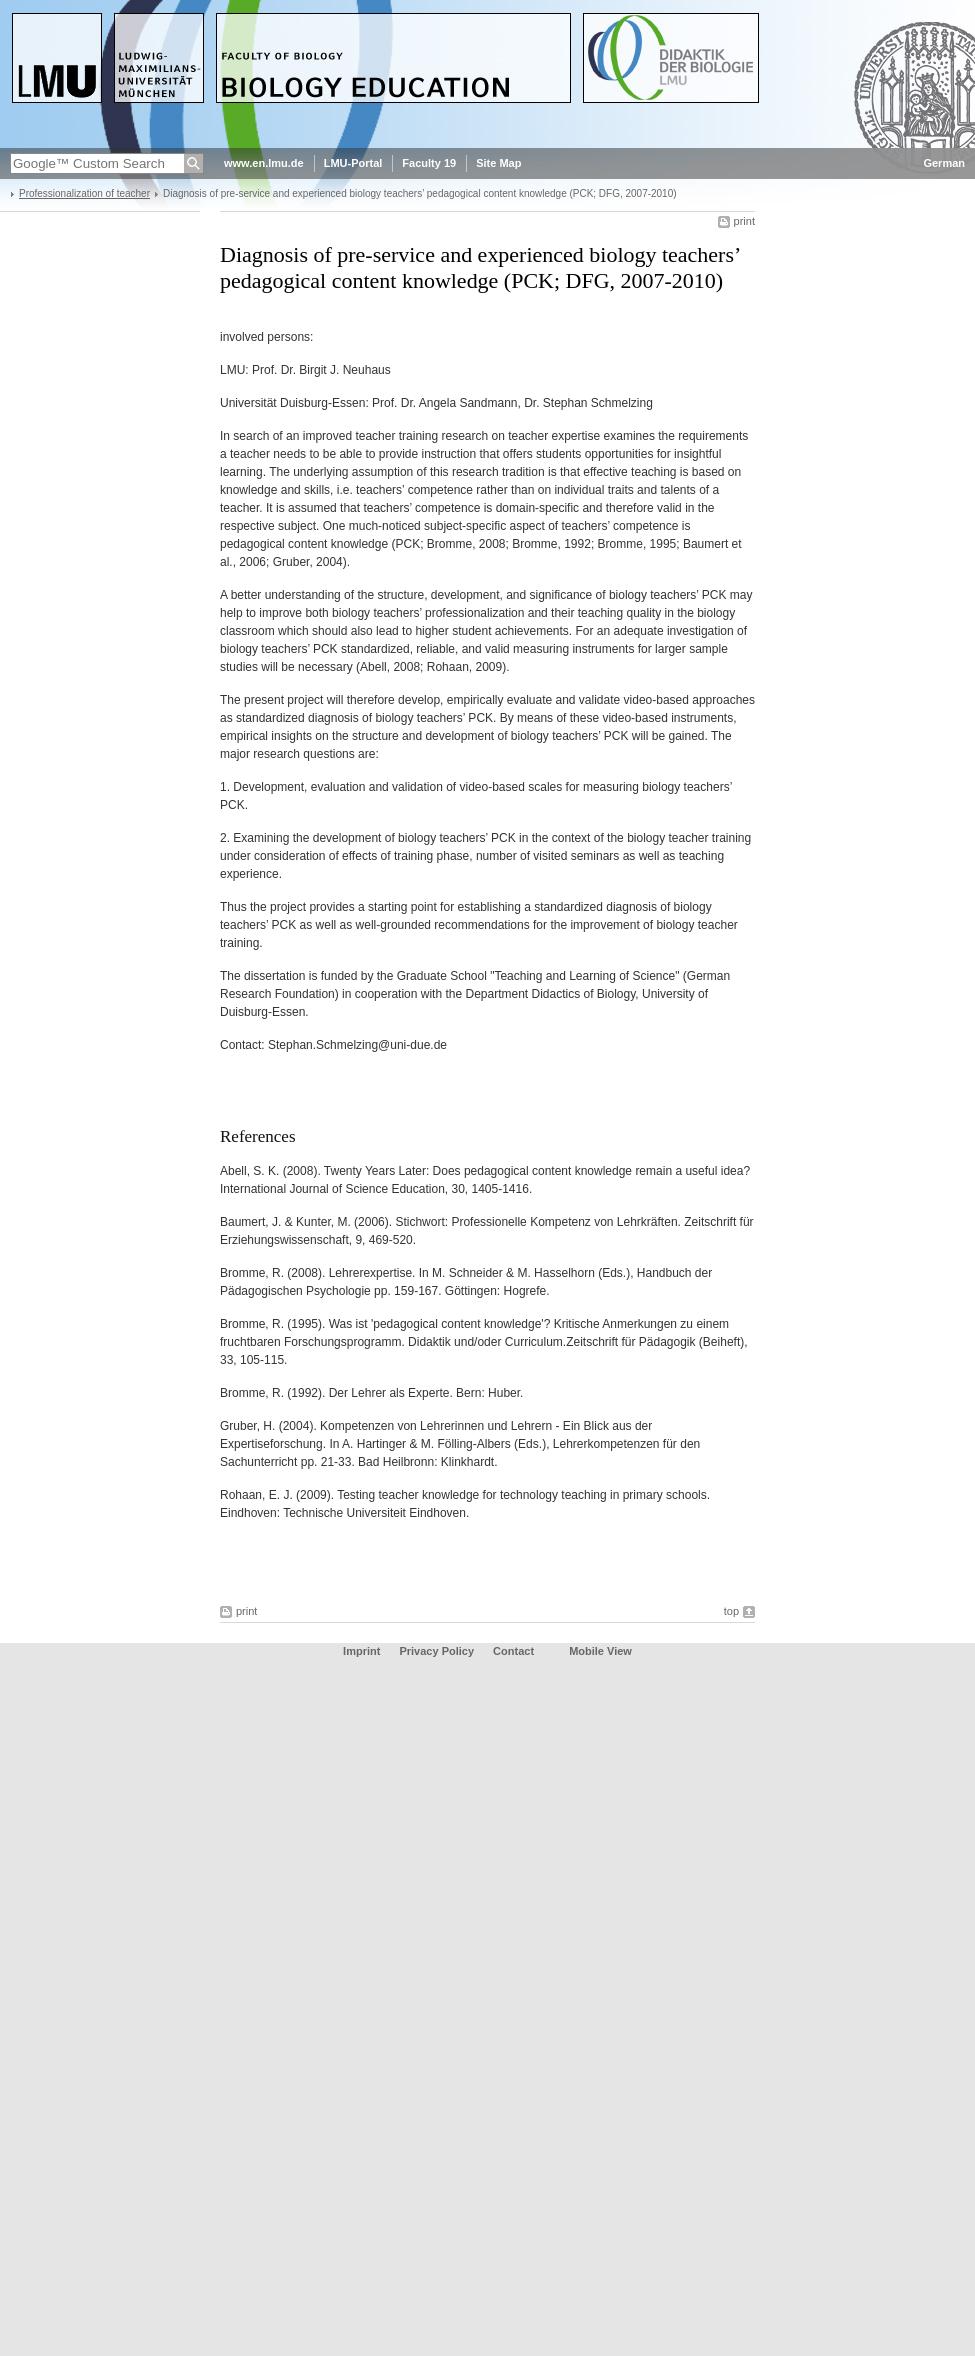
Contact (513, 1651)
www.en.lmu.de (264, 163)
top (731, 1611)
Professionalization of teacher (84, 193)
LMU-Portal (353, 163)
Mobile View (600, 1651)
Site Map (498, 163)
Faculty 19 (429, 163)
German (944, 163)
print (744, 221)
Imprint (361, 1651)
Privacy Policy (436, 1651)
